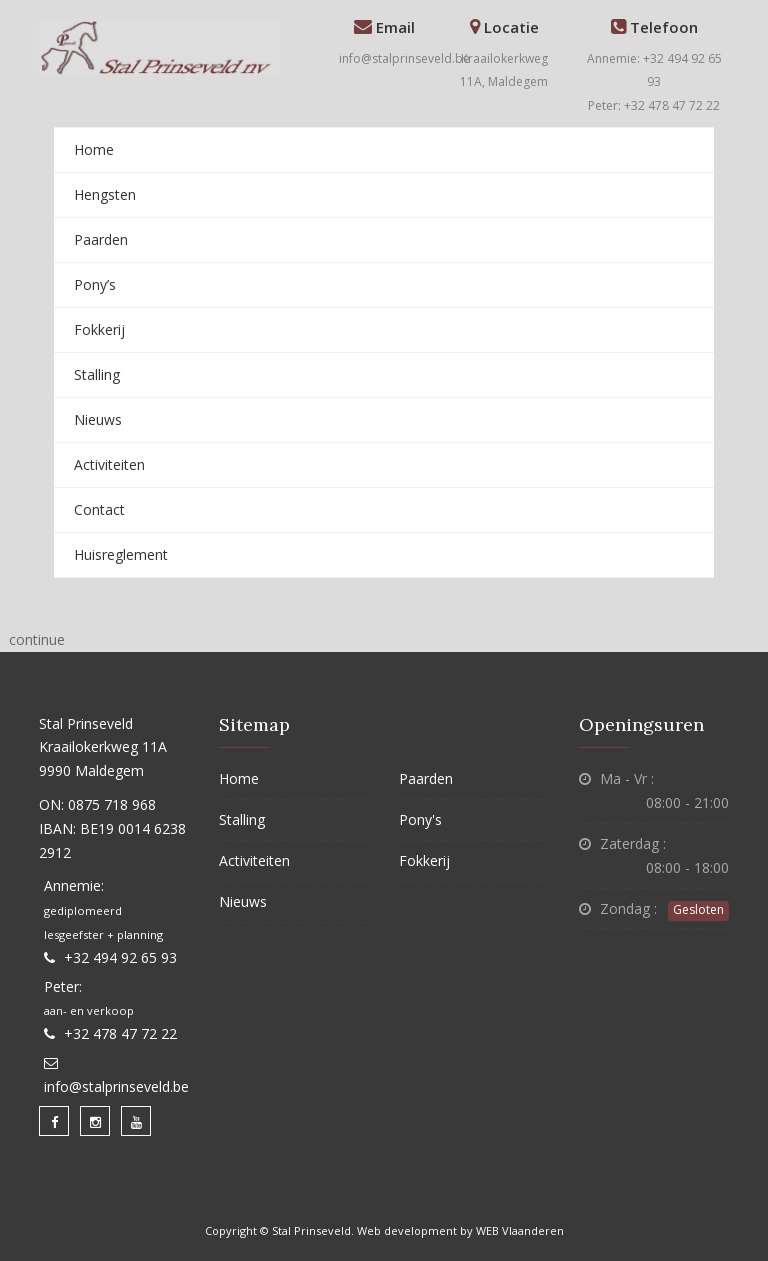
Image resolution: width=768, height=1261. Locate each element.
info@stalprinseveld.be (404, 58)
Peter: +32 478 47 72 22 (654, 105)
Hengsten (105, 194)
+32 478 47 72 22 (120, 1033)
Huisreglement (121, 554)
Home (94, 149)
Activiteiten (109, 464)
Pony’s (95, 284)
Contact (99, 509)
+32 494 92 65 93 (120, 957)
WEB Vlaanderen (520, 1230)
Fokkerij (99, 329)
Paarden (101, 239)
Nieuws (98, 419)
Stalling (97, 374)
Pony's (420, 819)
